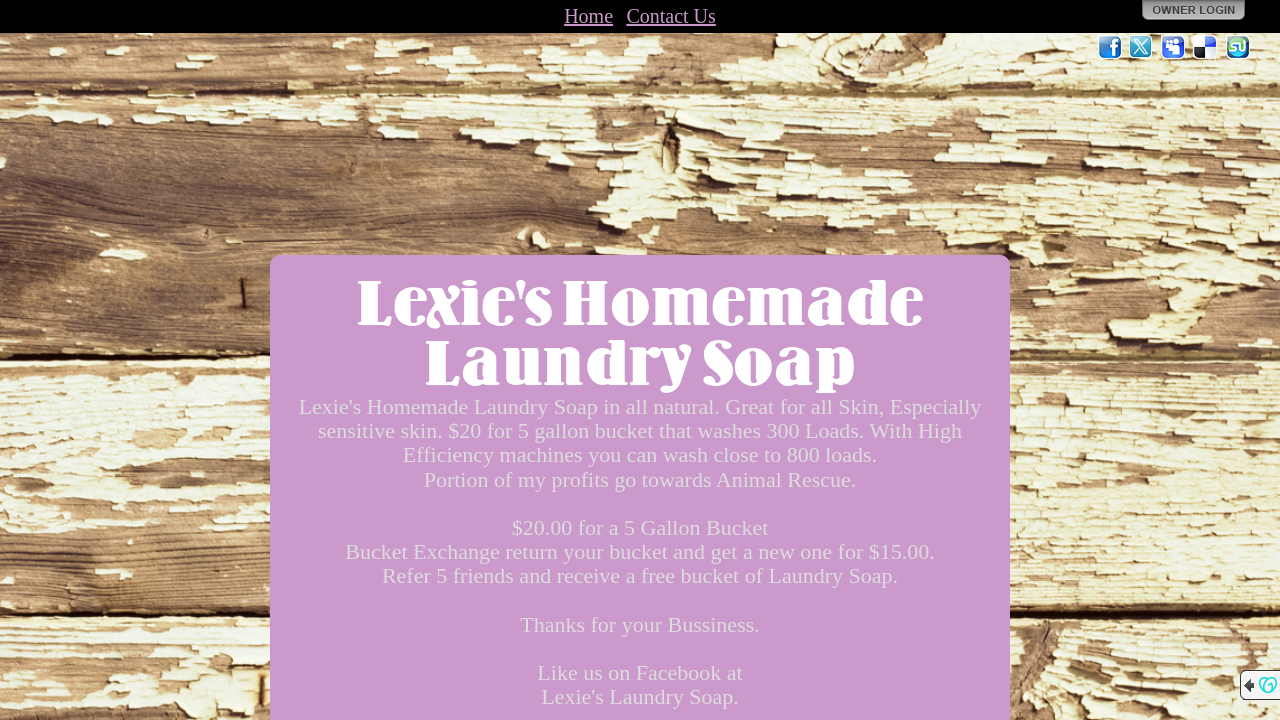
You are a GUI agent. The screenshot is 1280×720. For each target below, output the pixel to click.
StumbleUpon (1238, 47)
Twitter (1142, 47)
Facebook (1110, 47)
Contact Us (670, 16)
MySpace (1174, 47)
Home (588, 16)
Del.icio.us (1206, 47)
